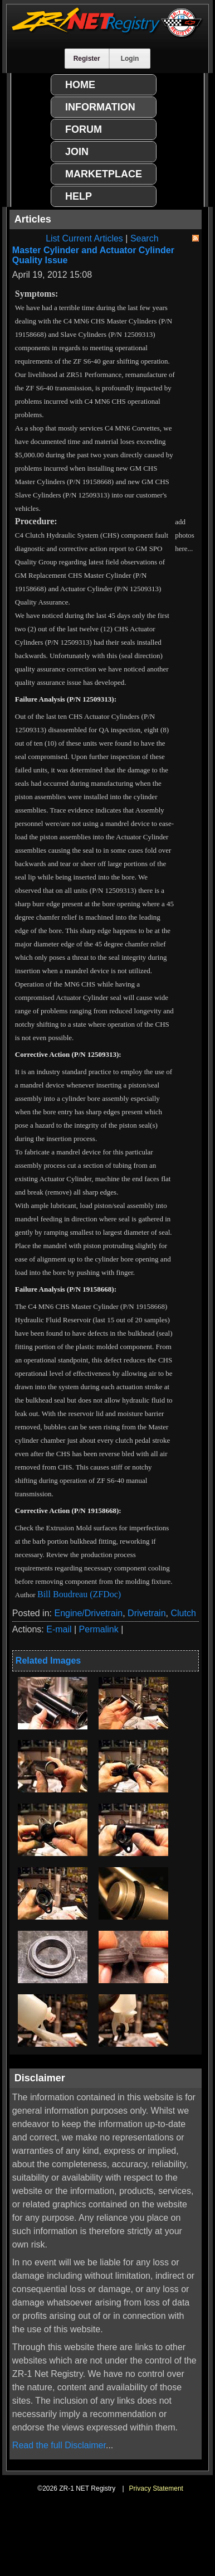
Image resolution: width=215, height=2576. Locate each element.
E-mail (58, 1629)
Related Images (48, 1660)
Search (144, 238)
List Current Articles (84, 238)
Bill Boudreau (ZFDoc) (79, 1594)
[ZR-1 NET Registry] (107, 35)
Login (130, 58)
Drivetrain (146, 1613)
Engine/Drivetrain (88, 1613)
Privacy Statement (156, 2488)
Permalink (99, 1629)
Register (87, 58)
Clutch (183, 1613)
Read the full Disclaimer (59, 2445)
